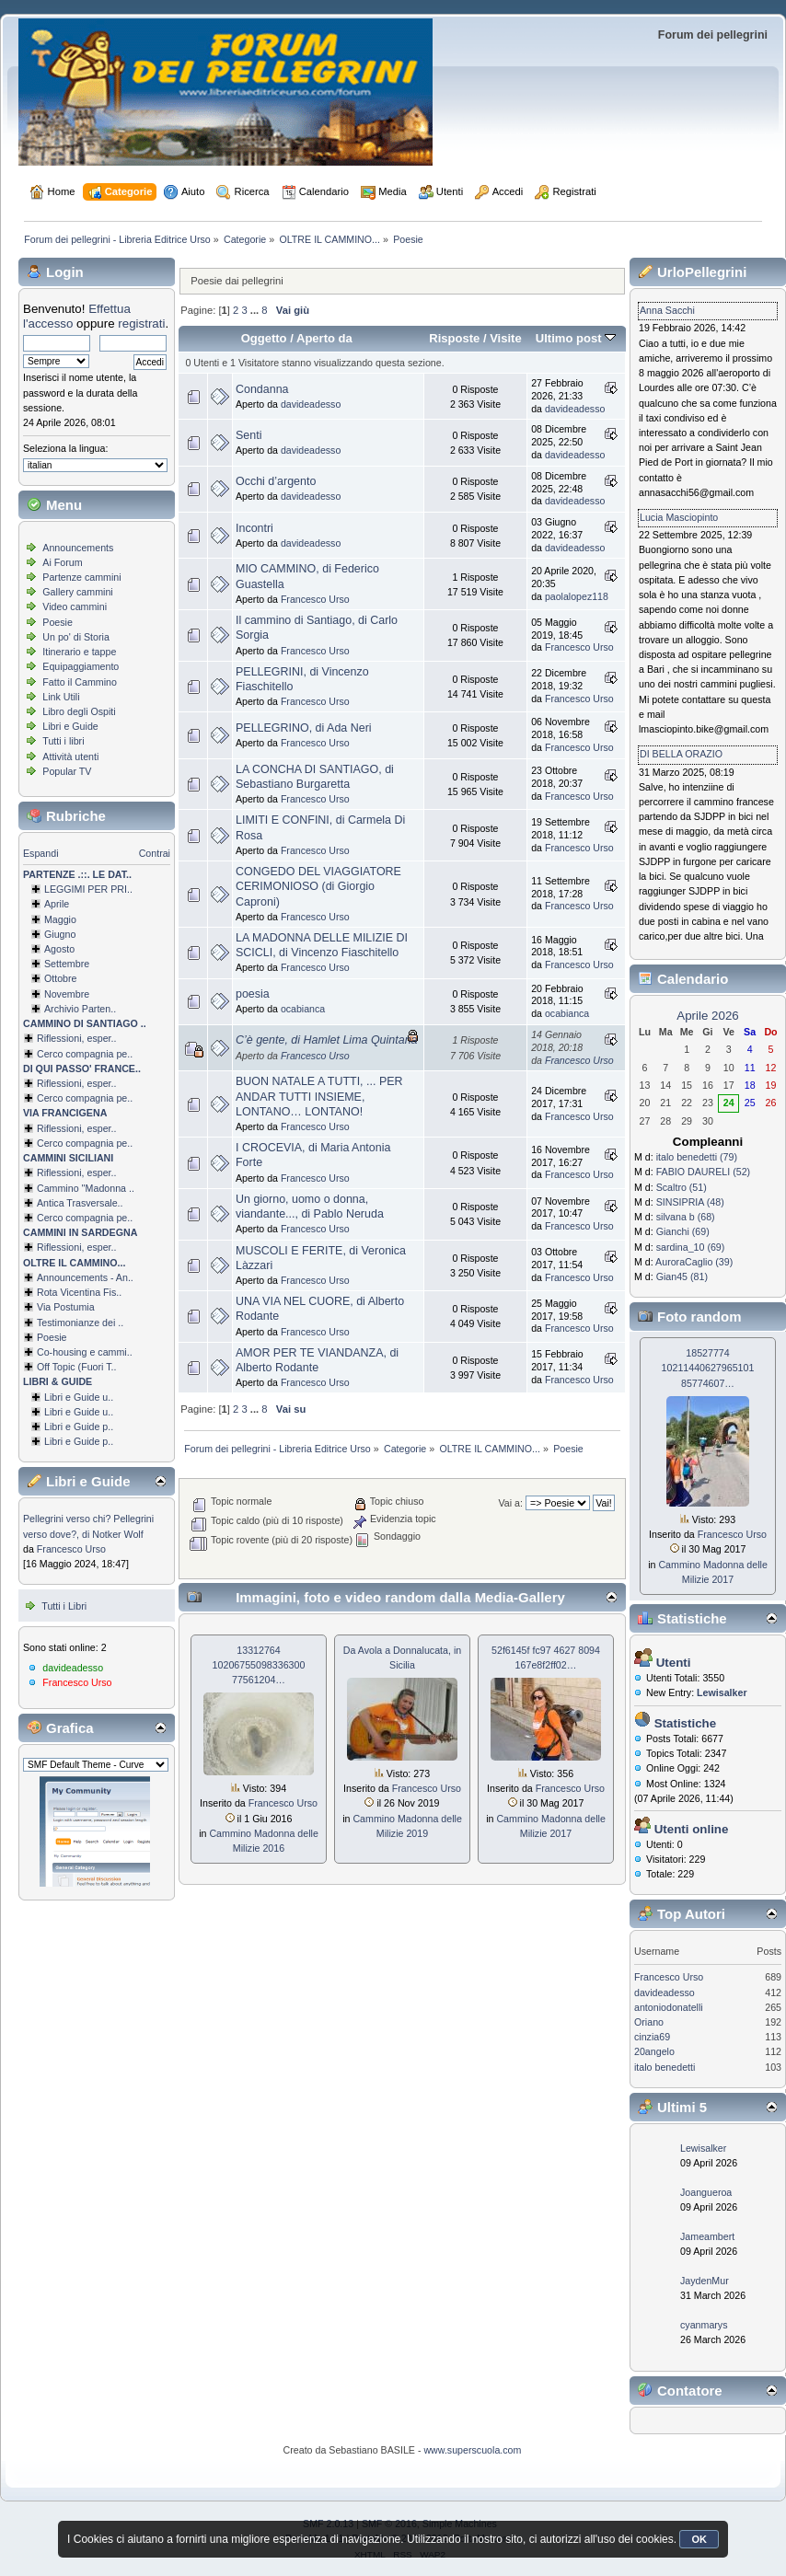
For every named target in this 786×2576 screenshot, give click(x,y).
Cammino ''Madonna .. (85, 1188)
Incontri (254, 528)
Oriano (649, 2021)
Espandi (41, 853)
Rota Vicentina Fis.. (79, 1292)
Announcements (77, 547)
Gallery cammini (77, 591)
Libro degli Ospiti (78, 711)
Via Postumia (66, 1306)
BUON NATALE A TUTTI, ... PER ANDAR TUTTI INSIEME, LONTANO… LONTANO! (319, 1096)
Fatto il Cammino (79, 681)
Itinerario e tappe (79, 651)
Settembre (66, 963)
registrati (141, 323)
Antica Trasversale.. (80, 1202)
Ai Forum (62, 562)
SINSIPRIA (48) (690, 1201)
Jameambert (707, 2236)
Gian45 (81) (682, 1276)
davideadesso (72, 1667)
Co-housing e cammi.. (85, 1351)
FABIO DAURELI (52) (703, 1171)
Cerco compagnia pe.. (85, 1053)
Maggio (60, 919)
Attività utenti (70, 756)
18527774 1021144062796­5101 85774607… (708, 1367)
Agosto (59, 948)
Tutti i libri (63, 740)
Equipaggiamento (80, 666)
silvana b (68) (685, 1216)
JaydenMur (704, 2280)
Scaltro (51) (681, 1187)
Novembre (66, 993)
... (255, 310)
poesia (253, 994)
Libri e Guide (70, 726)
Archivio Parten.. (80, 1008)
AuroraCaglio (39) (694, 1261)
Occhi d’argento (276, 481)
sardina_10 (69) (690, 1247)
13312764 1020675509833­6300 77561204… (259, 1665)
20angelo (654, 2051)
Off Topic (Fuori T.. (76, 1366)
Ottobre (60, 978)
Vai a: (510, 1502)
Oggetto (264, 338)
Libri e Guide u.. (78, 1397)
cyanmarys (704, 2324)
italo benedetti (664, 2067)
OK (699, 2539)
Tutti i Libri (64, 1605)
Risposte (454, 338)
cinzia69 (652, 2036)
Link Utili (60, 696)
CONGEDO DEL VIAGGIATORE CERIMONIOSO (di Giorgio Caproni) (318, 886)
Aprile (56, 903)
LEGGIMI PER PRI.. (88, 889)
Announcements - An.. (85, 1277)
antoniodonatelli (668, 2007)
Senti (248, 435)
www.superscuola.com (472, 2449)
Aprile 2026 (707, 1015)
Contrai (154, 853)
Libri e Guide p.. (78, 1426)
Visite (506, 338)
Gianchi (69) (683, 1231)
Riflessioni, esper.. (76, 1038)
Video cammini (74, 606)
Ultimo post (576, 338)
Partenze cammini (81, 577)
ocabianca (303, 1008)
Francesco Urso (71, 1548)
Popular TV (66, 771)
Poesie (57, 622)
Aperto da (324, 338)
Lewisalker (703, 2148)
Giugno (59, 934)
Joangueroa (706, 2192)
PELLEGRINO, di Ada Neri (304, 728)
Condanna (262, 389)
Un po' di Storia (76, 636)
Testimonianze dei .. (80, 1322)
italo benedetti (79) (696, 1156)
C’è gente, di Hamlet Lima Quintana (327, 1040)
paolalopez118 (576, 596)
